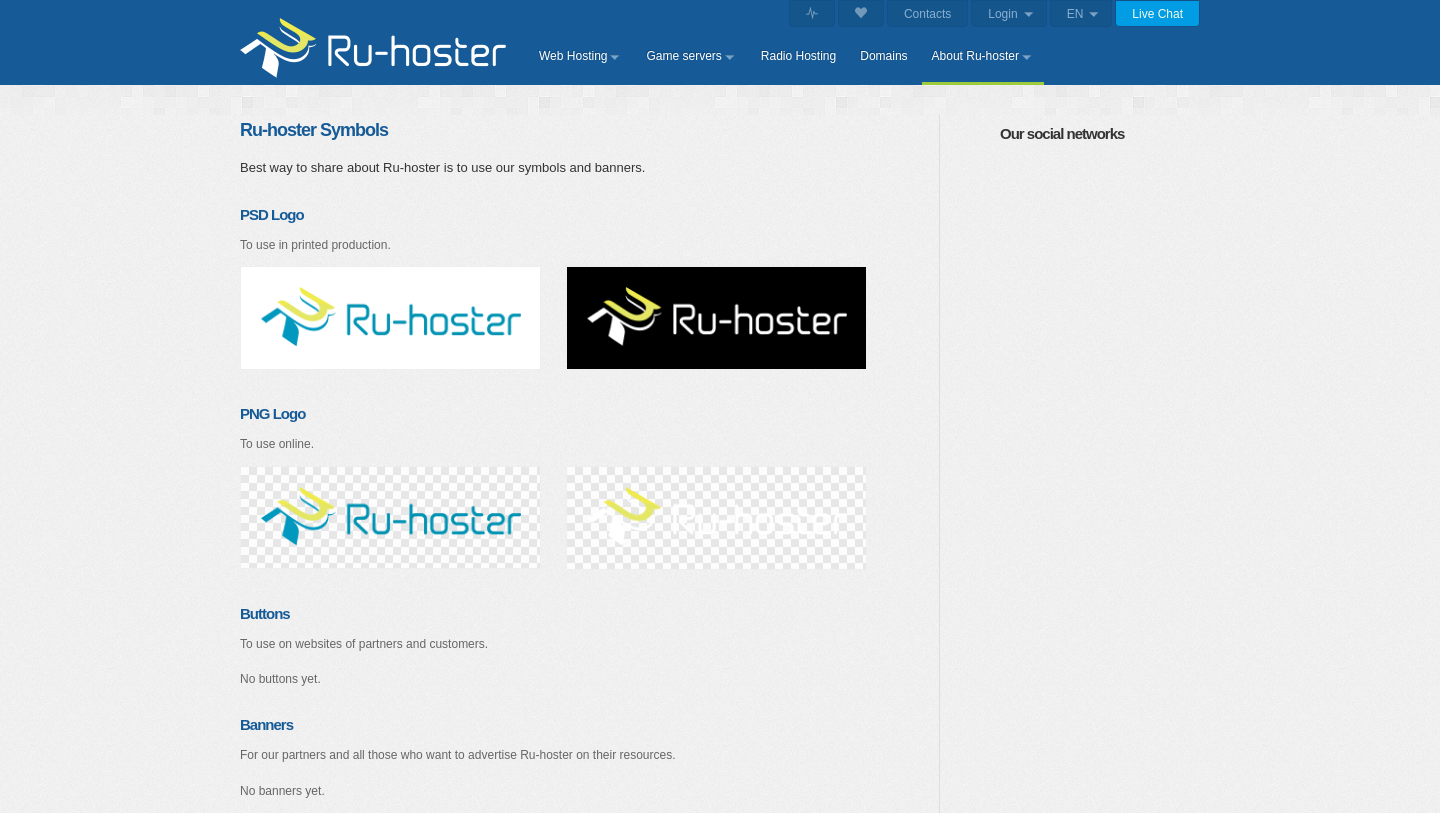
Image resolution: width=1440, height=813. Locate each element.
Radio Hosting (798, 56)
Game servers (683, 56)
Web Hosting (573, 56)
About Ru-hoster (975, 56)
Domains (883, 56)
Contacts (927, 14)
